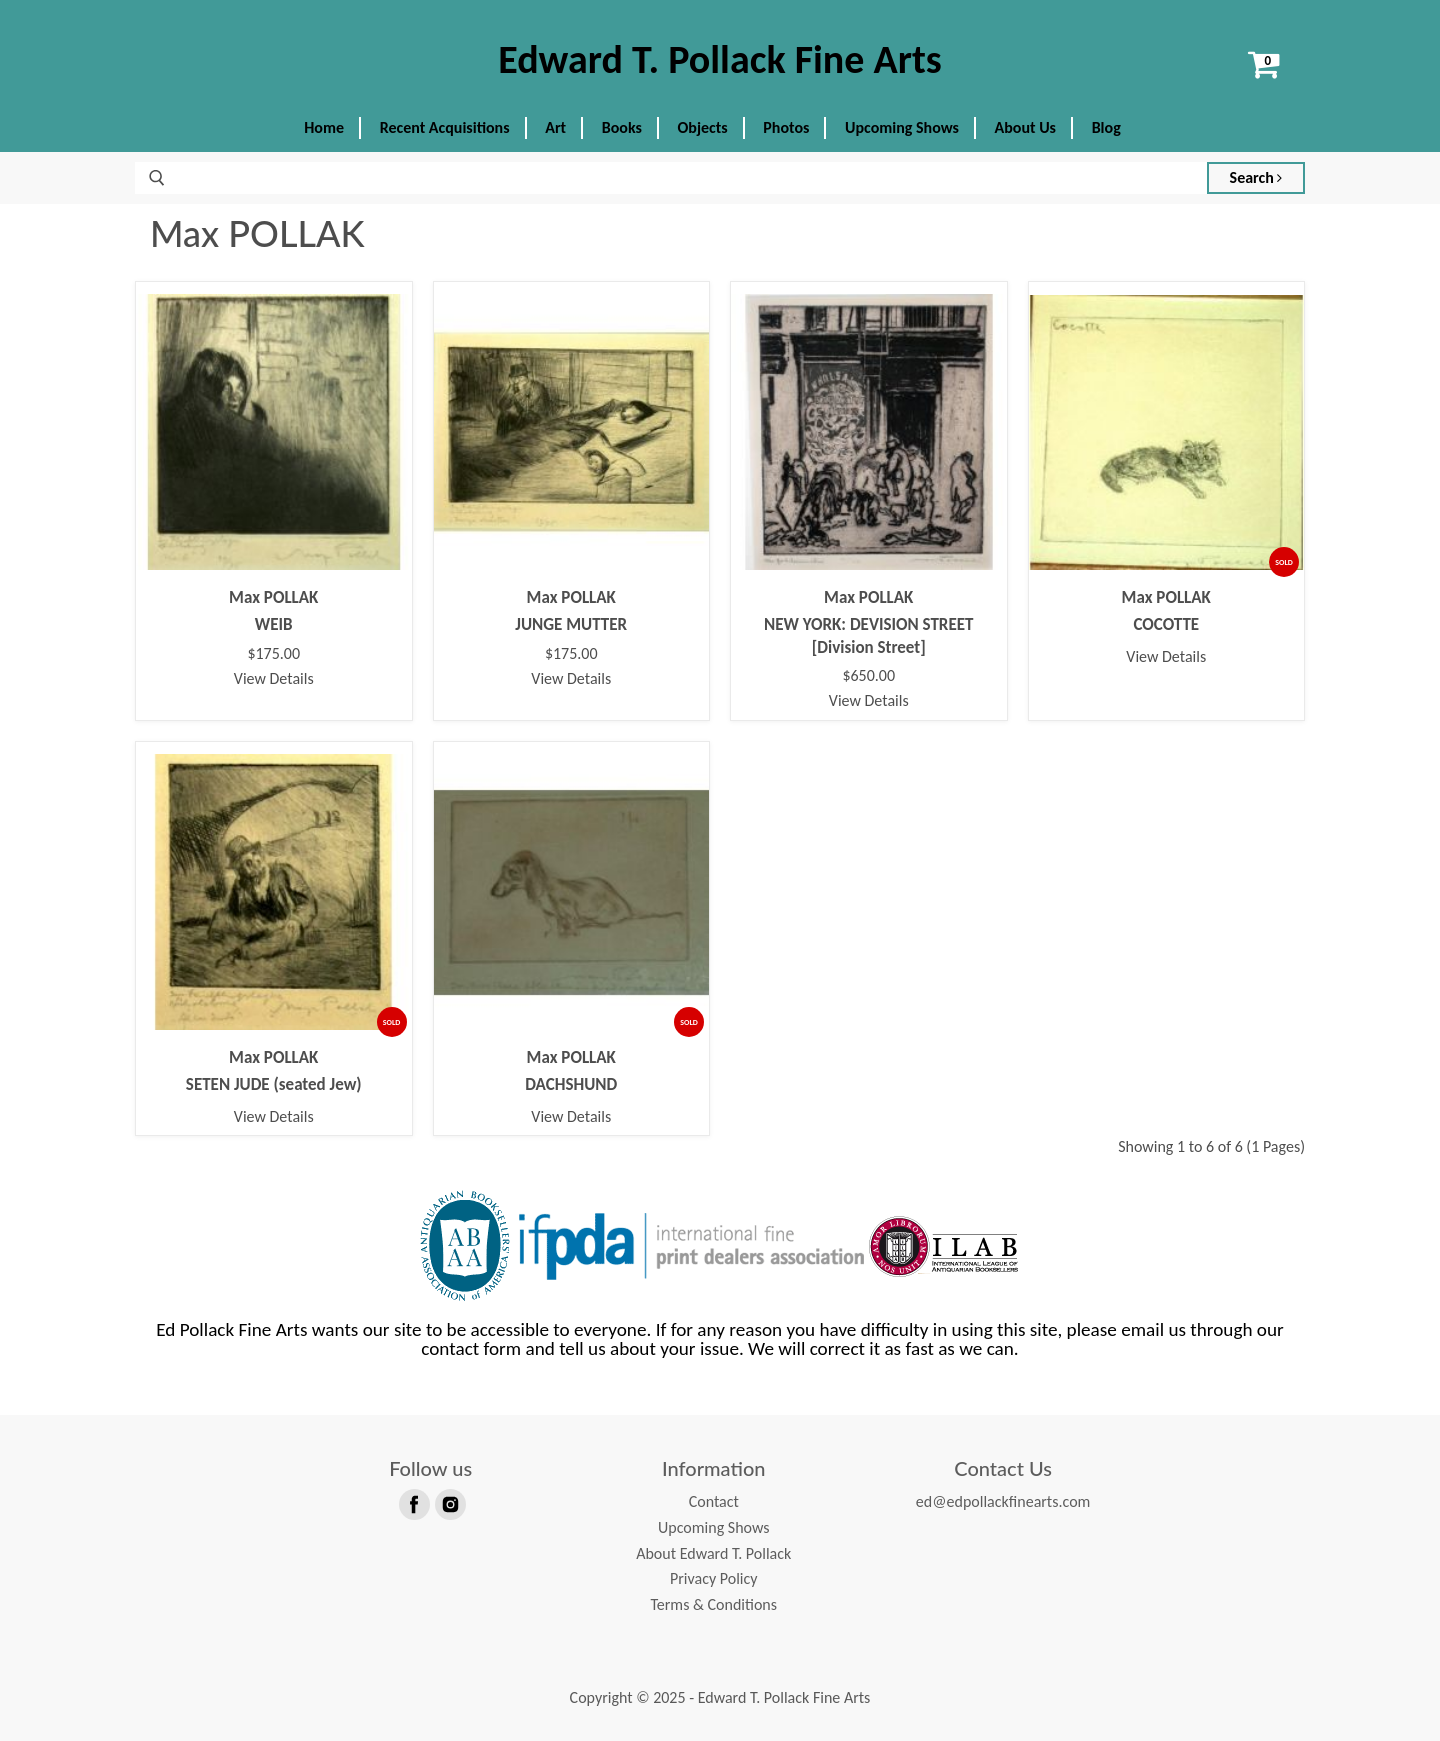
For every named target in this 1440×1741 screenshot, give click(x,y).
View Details (274, 678)
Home (324, 127)
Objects (703, 127)
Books (622, 127)
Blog (1106, 127)
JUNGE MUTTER (571, 624)
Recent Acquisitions (445, 127)
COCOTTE (1166, 624)
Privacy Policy (714, 1578)
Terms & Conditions (713, 1604)
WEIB (274, 624)
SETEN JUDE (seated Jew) (274, 1084)
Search (1256, 177)
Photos (786, 127)
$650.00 (868, 676)
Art (555, 127)
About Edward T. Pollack (713, 1553)
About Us (1025, 127)
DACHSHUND (571, 1084)
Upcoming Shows (902, 127)
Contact (714, 1501)
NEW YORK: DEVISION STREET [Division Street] (868, 635)
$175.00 (273, 654)
